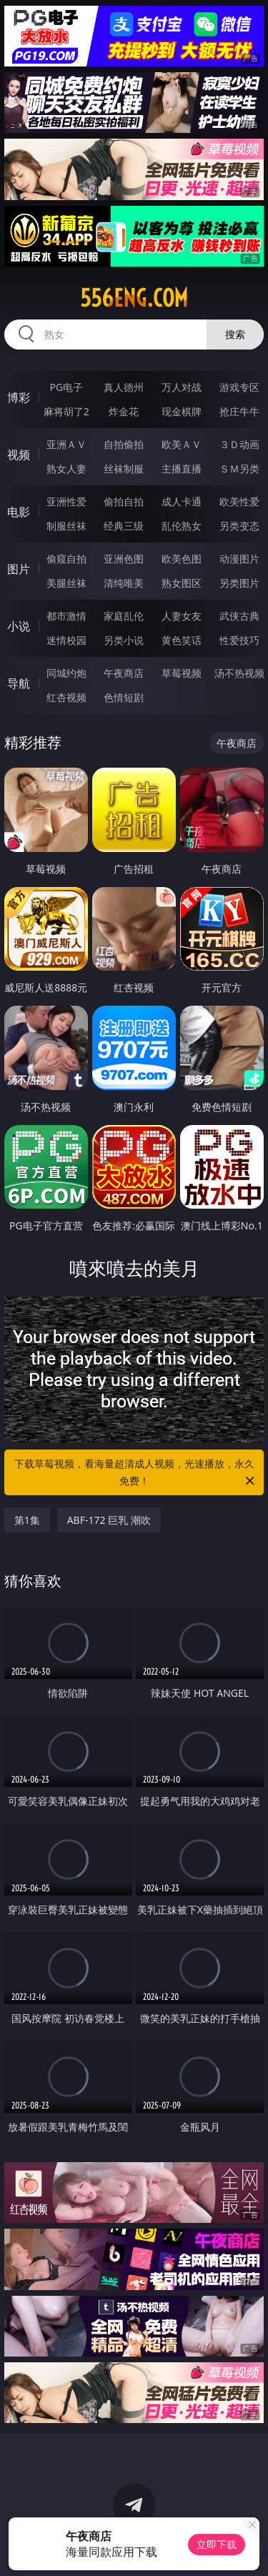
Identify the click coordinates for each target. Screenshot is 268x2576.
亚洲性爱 (66, 501)
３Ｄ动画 (239, 444)
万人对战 (182, 387)
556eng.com (134, 298)
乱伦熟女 (182, 525)
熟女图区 (182, 583)
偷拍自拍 (124, 501)
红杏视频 (66, 697)
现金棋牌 (182, 411)
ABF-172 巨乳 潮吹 (109, 1520)
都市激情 (66, 616)
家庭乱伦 (124, 616)
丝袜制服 (124, 468)
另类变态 (239, 525)
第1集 (27, 1520)
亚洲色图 (124, 558)
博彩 (18, 397)
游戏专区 (239, 387)
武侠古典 (239, 616)
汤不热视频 (239, 673)
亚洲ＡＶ (66, 444)
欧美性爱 (239, 501)
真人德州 (124, 387)
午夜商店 (124, 673)
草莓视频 (182, 673)
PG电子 (66, 387)
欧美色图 (182, 558)
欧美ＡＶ (182, 444)
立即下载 (217, 2544)
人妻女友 (182, 616)
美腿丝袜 (66, 583)
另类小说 (124, 640)
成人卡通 (182, 501)
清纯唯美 (124, 583)
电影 (18, 512)
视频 (18, 454)
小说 (18, 626)
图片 (18, 569)
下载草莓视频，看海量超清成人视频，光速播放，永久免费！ (135, 1473)
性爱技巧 (239, 640)
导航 (18, 683)
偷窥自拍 (66, 558)
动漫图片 (239, 558)
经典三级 (124, 525)
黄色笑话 (182, 640)
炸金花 (124, 411)
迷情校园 (66, 640)
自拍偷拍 (124, 444)
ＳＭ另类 (239, 468)
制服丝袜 (66, 525)
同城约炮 (66, 673)
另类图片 (239, 583)
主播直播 (182, 468)
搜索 (235, 334)
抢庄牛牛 (239, 411)
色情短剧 (124, 697)
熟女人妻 (66, 468)
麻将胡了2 (66, 411)
